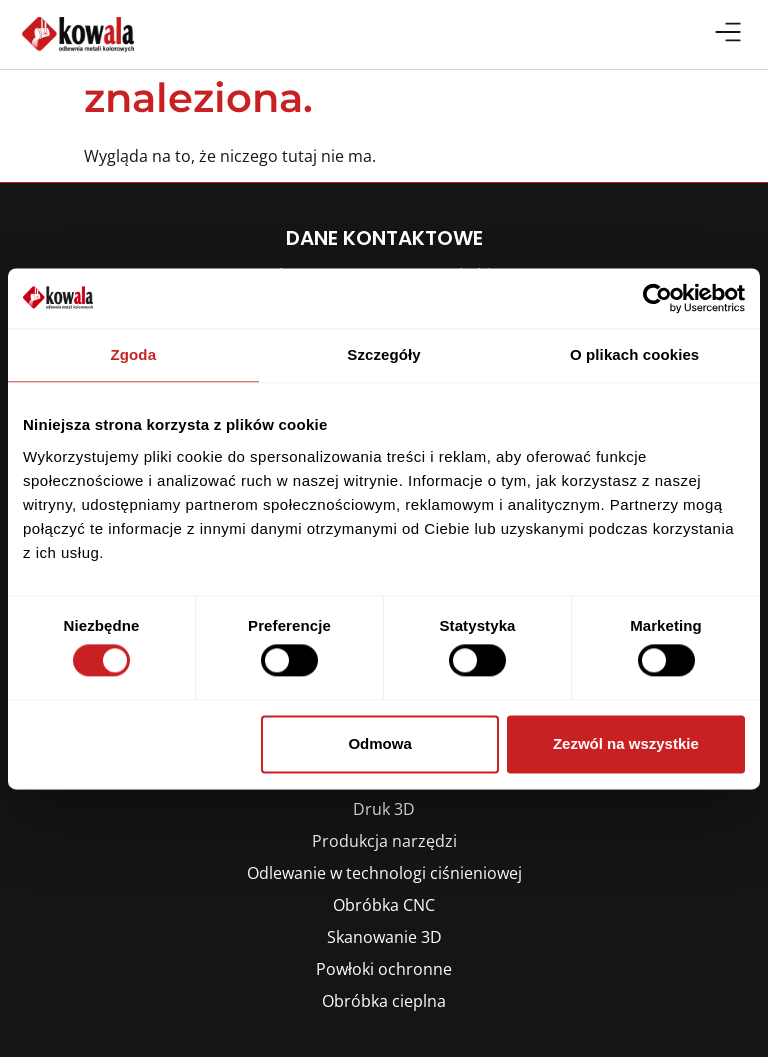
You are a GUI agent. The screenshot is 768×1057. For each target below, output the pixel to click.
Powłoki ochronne (384, 969)
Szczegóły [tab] (383, 354)
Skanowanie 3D (384, 937)
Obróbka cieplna (384, 1001)
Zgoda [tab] (134, 354)
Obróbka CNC (384, 905)
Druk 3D (384, 809)
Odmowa (379, 743)
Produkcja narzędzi (384, 841)
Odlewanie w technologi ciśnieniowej (384, 873)
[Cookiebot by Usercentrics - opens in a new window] (657, 298)
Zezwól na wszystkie (626, 743)
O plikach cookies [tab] (634, 354)
